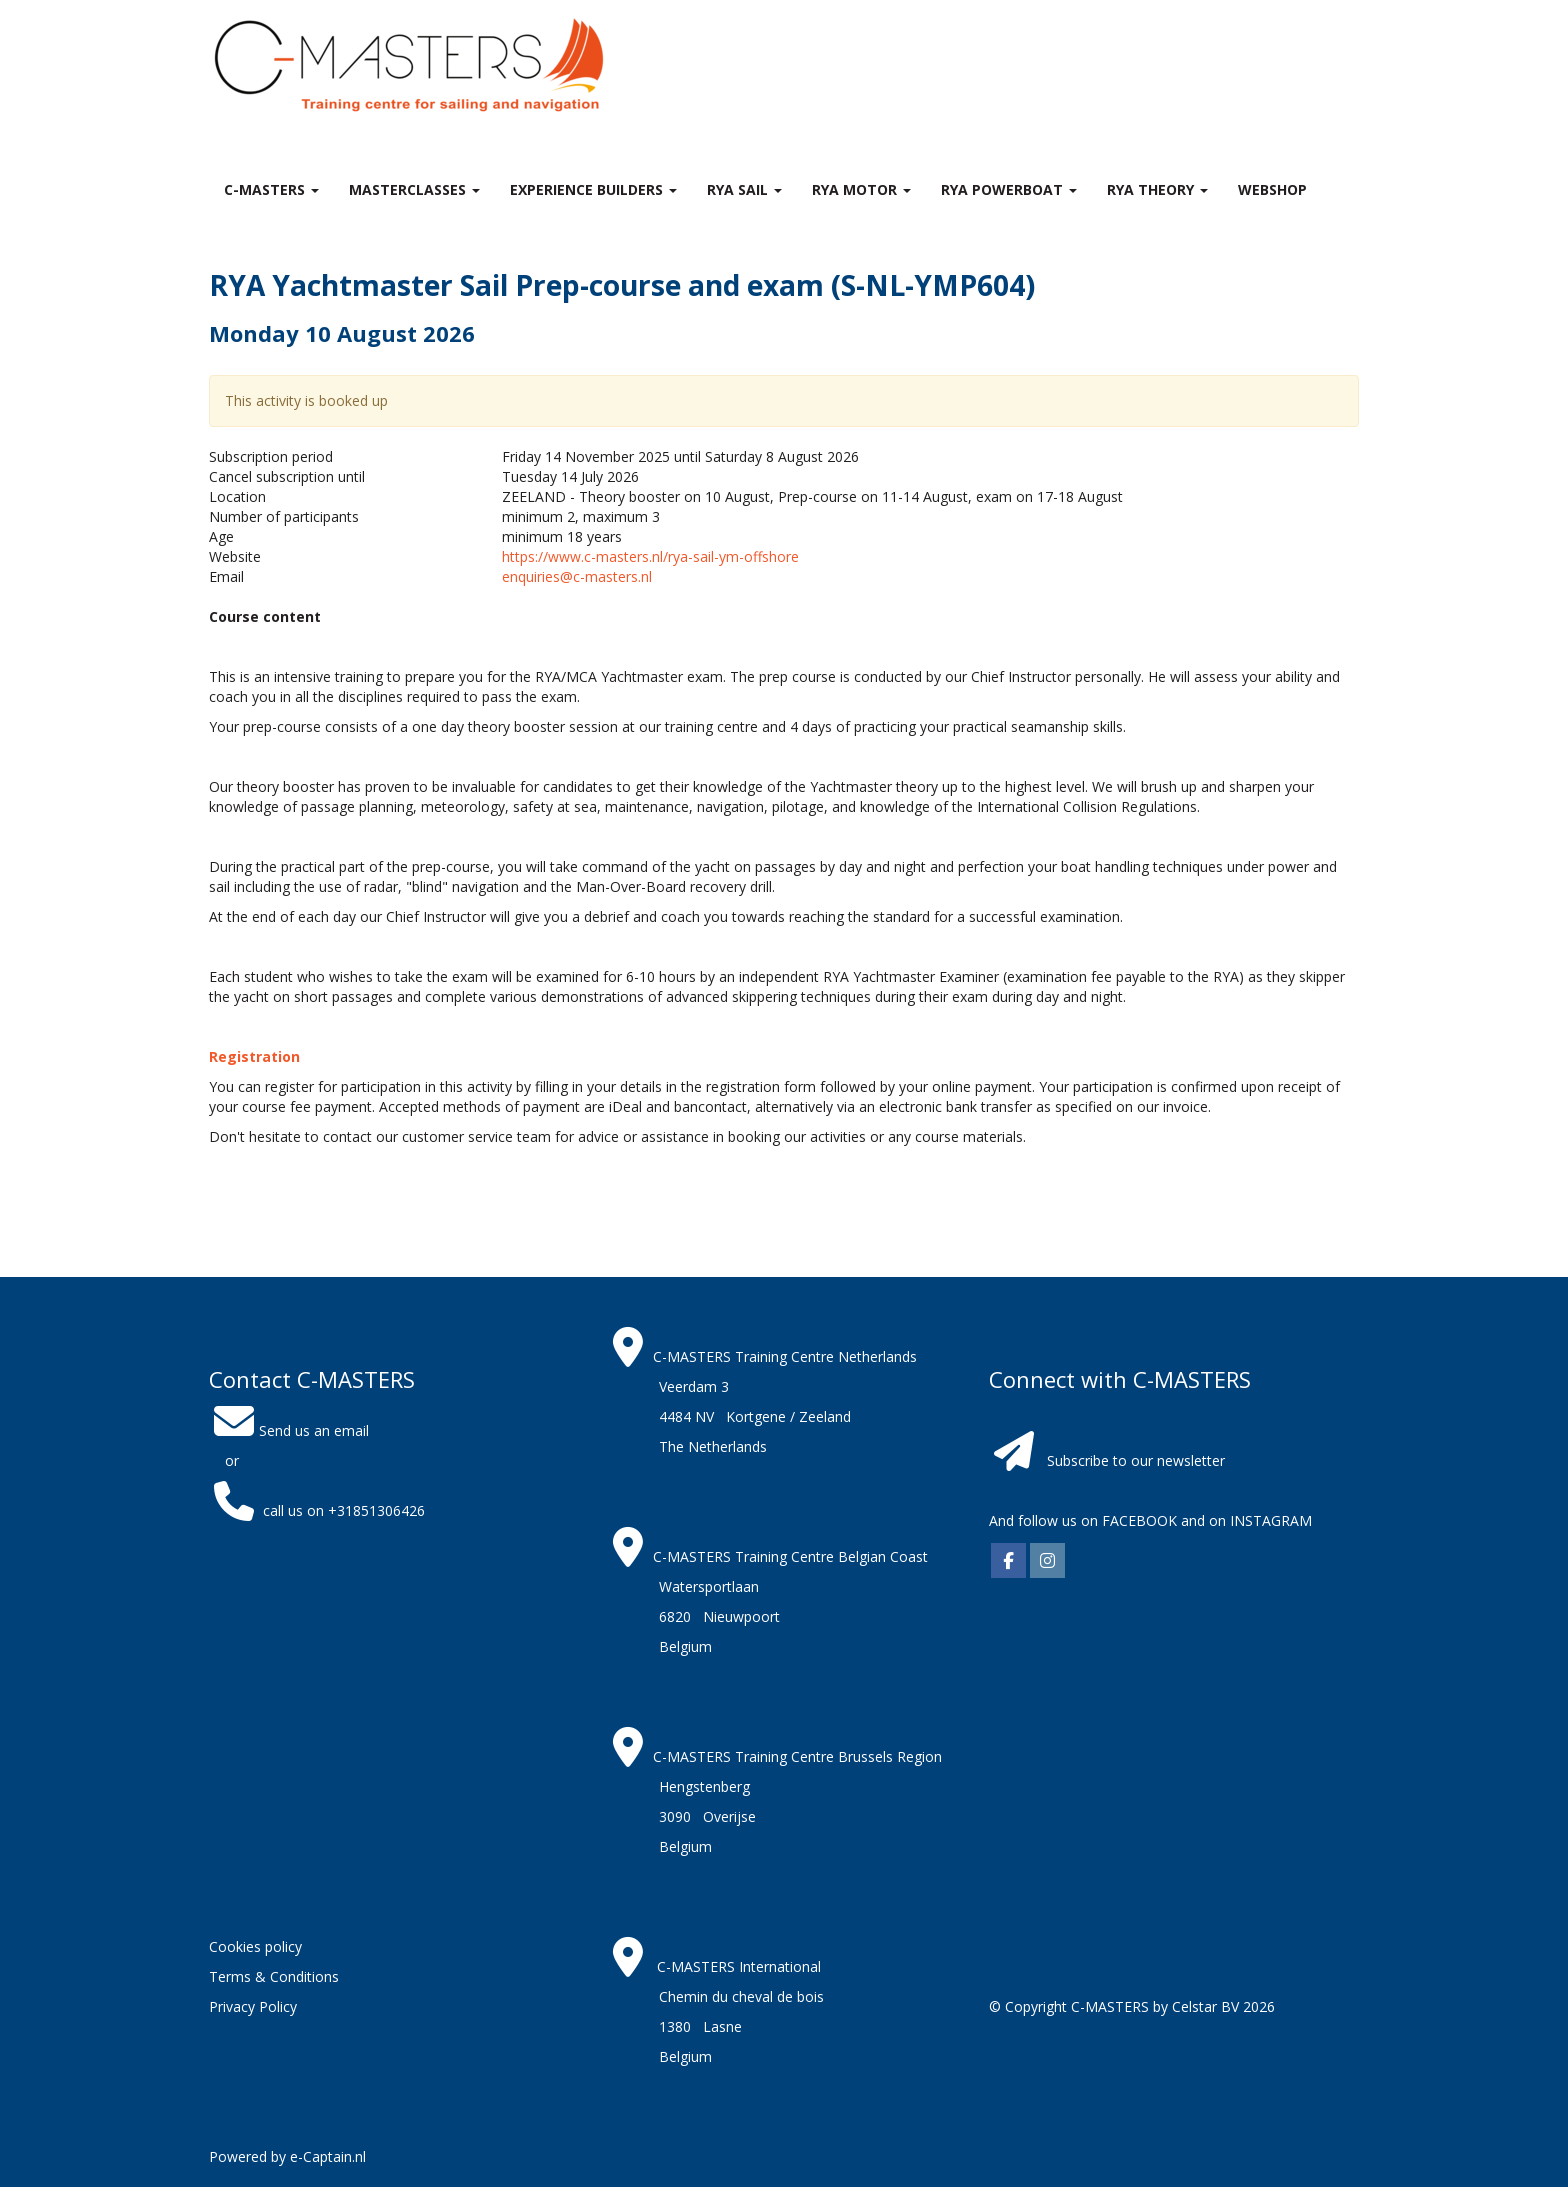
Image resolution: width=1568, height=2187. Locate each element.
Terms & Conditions (274, 1976)
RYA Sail (744, 189)
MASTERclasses (414, 189)
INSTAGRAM (1271, 1520)
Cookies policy (255, 1946)
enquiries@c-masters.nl (577, 576)
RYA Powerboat (1009, 189)
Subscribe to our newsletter (1136, 1460)
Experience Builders (593, 189)
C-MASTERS (271, 189)
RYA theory (1157, 189)
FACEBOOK (1137, 1520)
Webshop (1272, 189)
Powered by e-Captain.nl (287, 2156)
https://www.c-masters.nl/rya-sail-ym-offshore (650, 556)
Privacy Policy (253, 2006)
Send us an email (289, 1430)
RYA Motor (861, 189)
